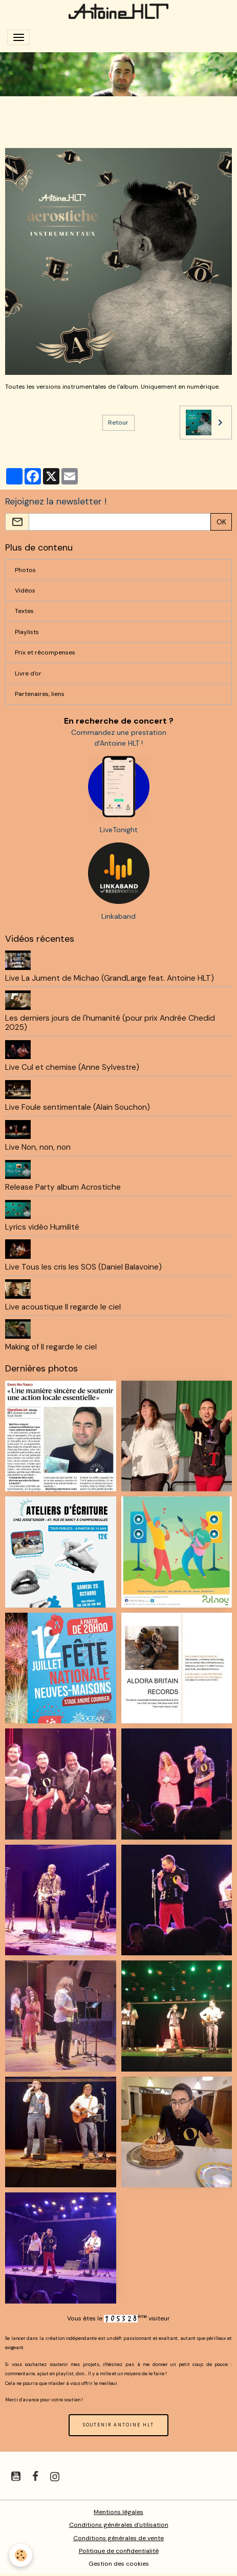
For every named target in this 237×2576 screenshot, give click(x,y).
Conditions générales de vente (118, 2538)
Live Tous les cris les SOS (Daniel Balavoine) (83, 1267)
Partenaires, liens (39, 694)
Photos (25, 570)
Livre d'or (28, 673)
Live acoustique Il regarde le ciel (63, 1307)
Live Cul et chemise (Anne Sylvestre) (72, 1067)
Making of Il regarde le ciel (51, 1347)
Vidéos (25, 590)
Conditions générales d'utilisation (118, 2525)
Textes (24, 611)
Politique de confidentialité (119, 2551)
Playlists (27, 632)
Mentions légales (118, 2512)
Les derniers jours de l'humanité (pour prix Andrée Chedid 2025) (110, 1022)
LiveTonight (119, 829)
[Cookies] (20, 2555)
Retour (118, 422)
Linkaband (118, 916)
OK (221, 521)
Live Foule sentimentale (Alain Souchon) (77, 1107)
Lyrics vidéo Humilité (42, 1227)
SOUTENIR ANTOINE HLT (118, 2425)
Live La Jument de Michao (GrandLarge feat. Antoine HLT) (109, 978)
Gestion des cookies (119, 2564)
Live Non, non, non (38, 1147)
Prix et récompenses (45, 652)
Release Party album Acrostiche (63, 1187)
